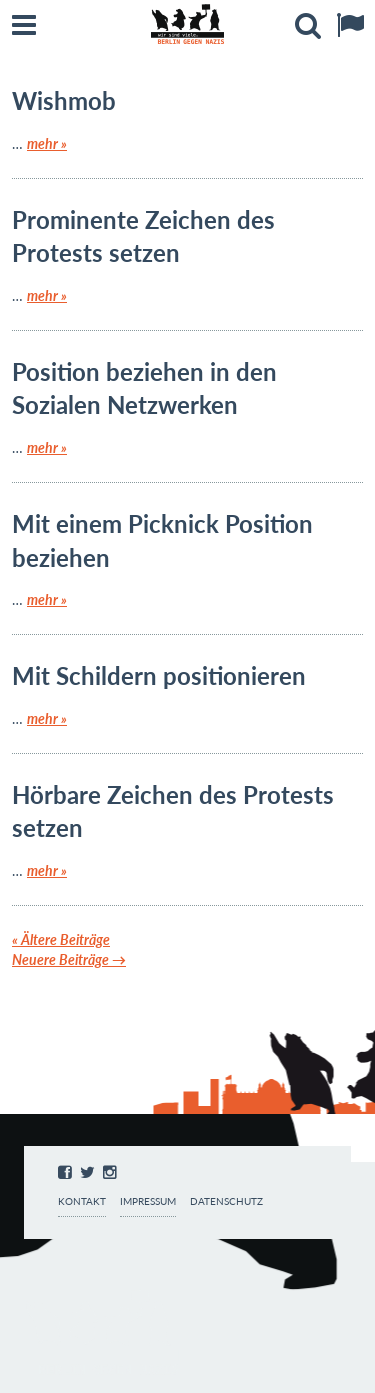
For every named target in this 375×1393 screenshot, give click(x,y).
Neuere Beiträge (69, 959)
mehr (47, 143)
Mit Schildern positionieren (159, 675)
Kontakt (82, 1201)
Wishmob (64, 100)
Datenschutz (226, 1201)
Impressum (148, 1201)
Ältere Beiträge (61, 939)
